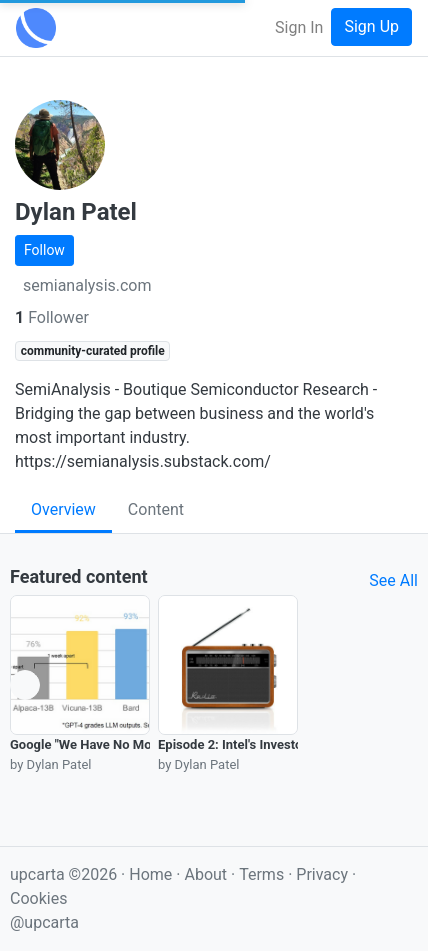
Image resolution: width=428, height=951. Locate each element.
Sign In (299, 27)
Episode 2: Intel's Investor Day (245, 744)
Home (150, 874)
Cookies (38, 898)
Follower (52, 317)
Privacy (324, 874)
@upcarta (44, 922)
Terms (263, 874)
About (205, 874)
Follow (44, 250)
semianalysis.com (87, 285)
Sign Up (371, 26)
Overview (63, 509)
